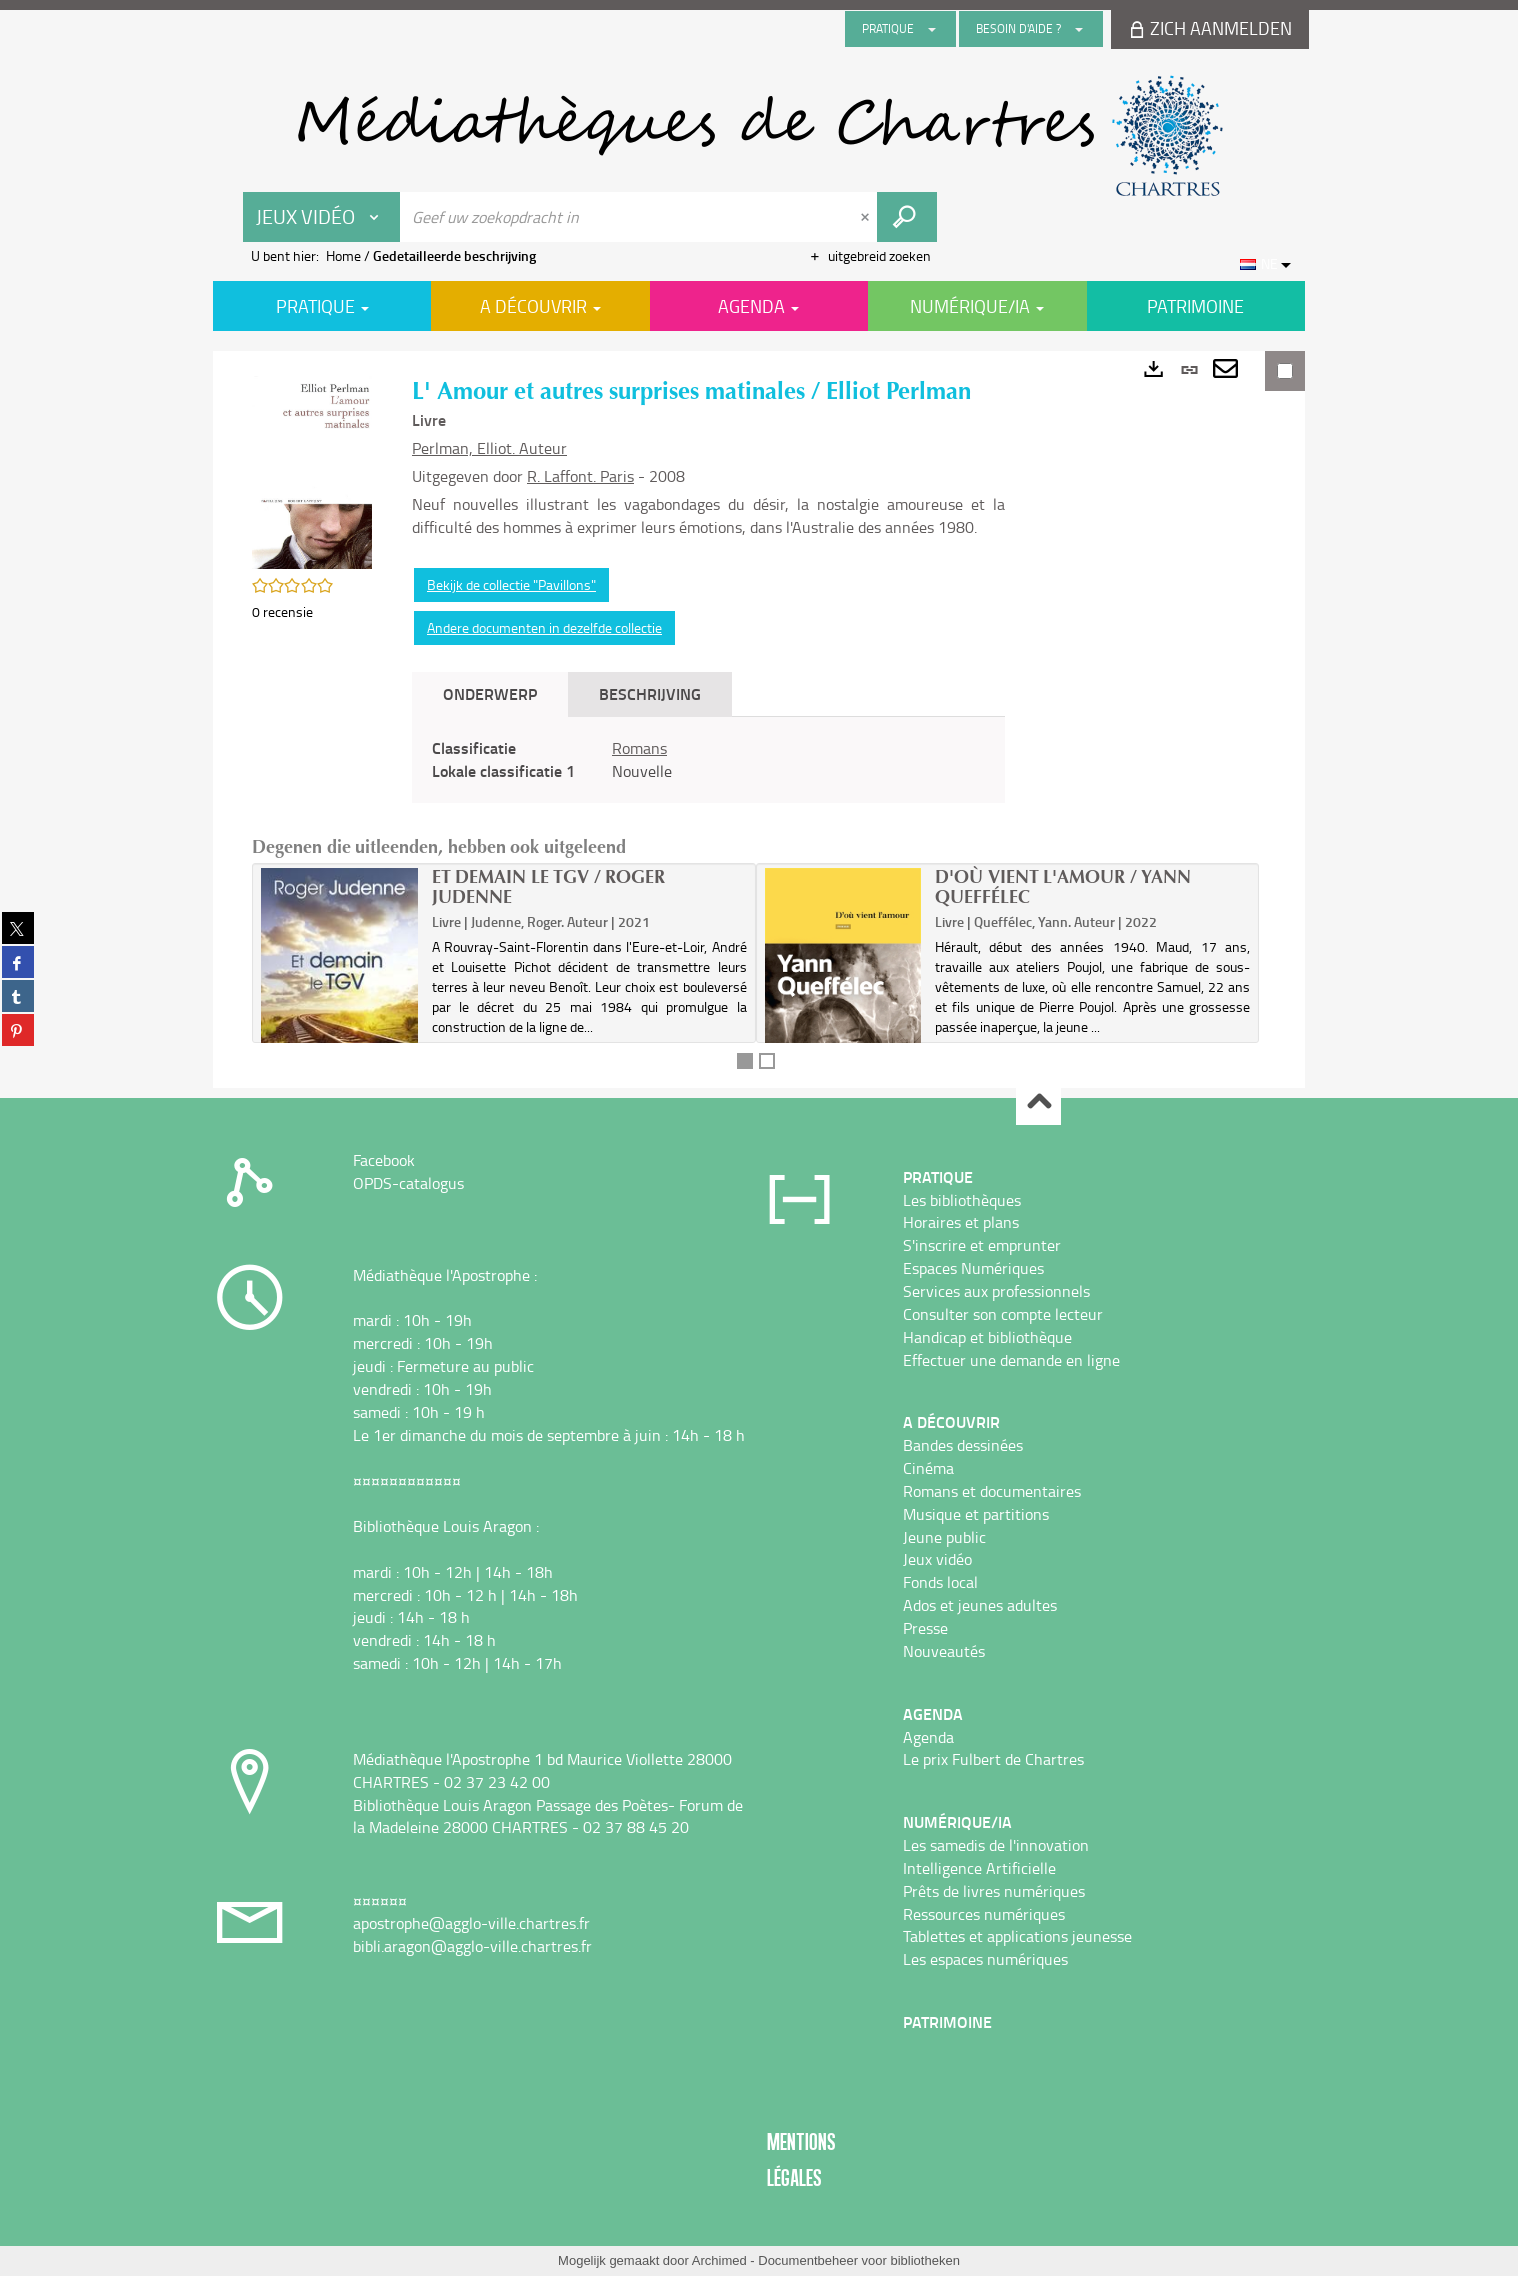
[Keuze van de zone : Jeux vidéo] (322, 217)
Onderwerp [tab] (490, 693)
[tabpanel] (708, 760)
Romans (639, 748)
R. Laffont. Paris (580, 476)
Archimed (719, 2260)
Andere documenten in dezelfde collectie (544, 627)
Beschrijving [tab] (650, 693)
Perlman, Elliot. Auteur (489, 448)
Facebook (384, 1160)
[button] (312, 470)
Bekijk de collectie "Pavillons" (511, 584)
